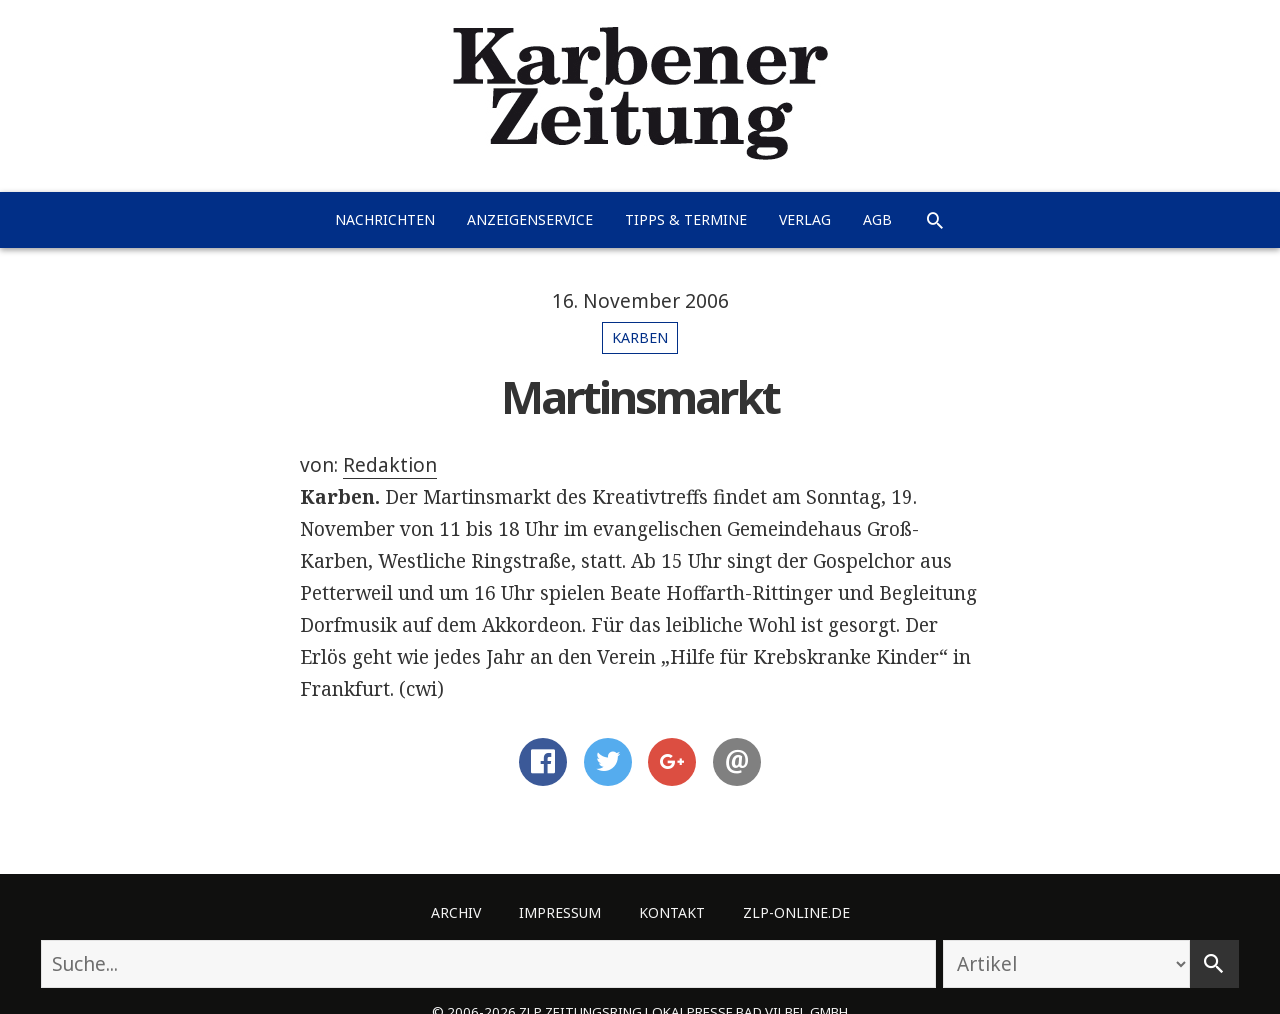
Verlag (805, 219)
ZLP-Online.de (796, 912)
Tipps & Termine (686, 219)
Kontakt (672, 912)
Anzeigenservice (530, 219)
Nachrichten (385, 219)
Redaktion (390, 465)
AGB (877, 219)
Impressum (560, 912)
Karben (640, 337)
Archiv (456, 912)
